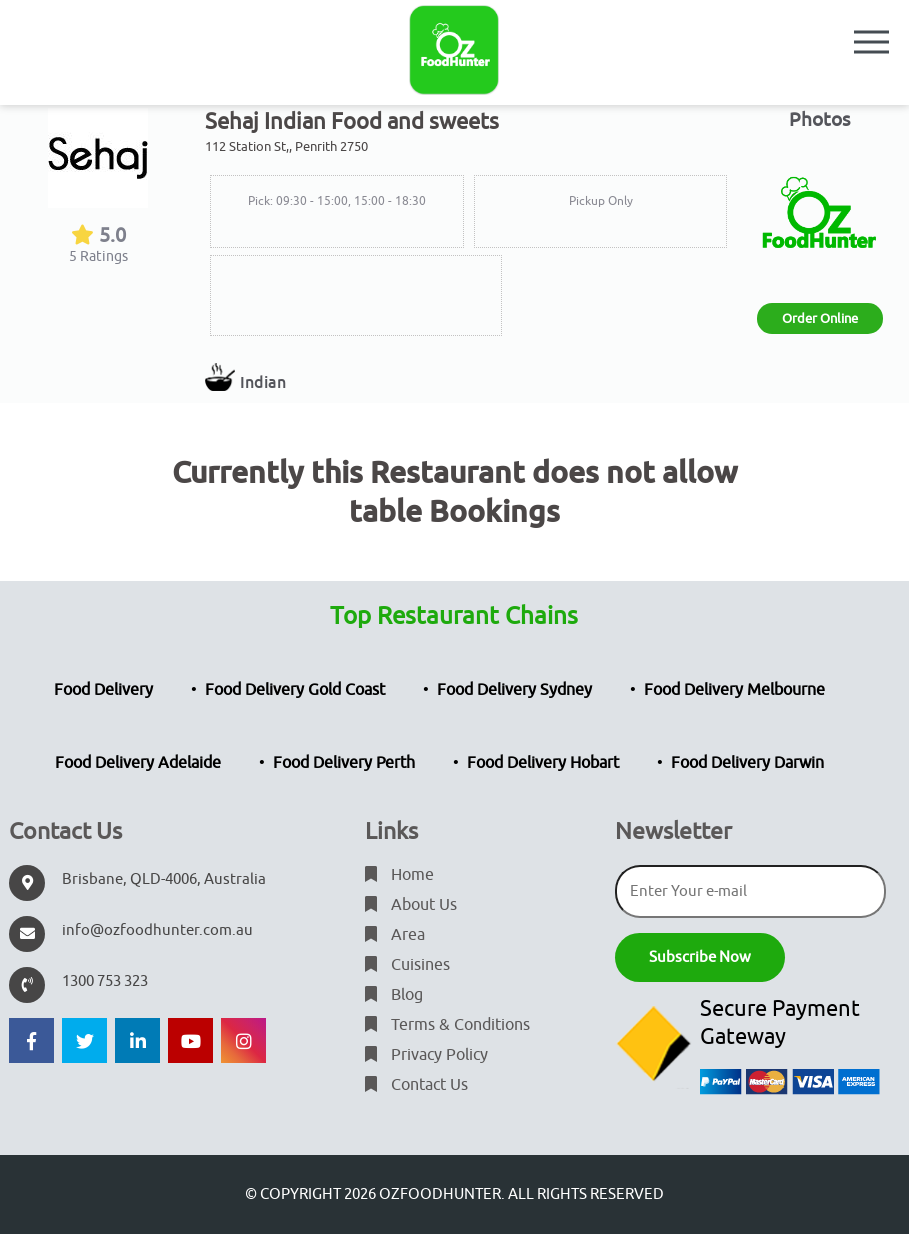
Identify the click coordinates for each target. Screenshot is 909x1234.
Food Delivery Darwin (747, 763)
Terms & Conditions (447, 1025)
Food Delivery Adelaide (138, 763)
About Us (411, 905)
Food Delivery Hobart (543, 763)
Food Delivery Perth (344, 763)
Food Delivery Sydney (514, 690)
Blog (394, 995)
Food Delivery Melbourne (734, 690)
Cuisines (407, 965)
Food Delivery (103, 690)
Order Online (820, 318)
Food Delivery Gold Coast (295, 690)
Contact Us (416, 1085)
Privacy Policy (426, 1055)
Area (395, 935)
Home (399, 875)
